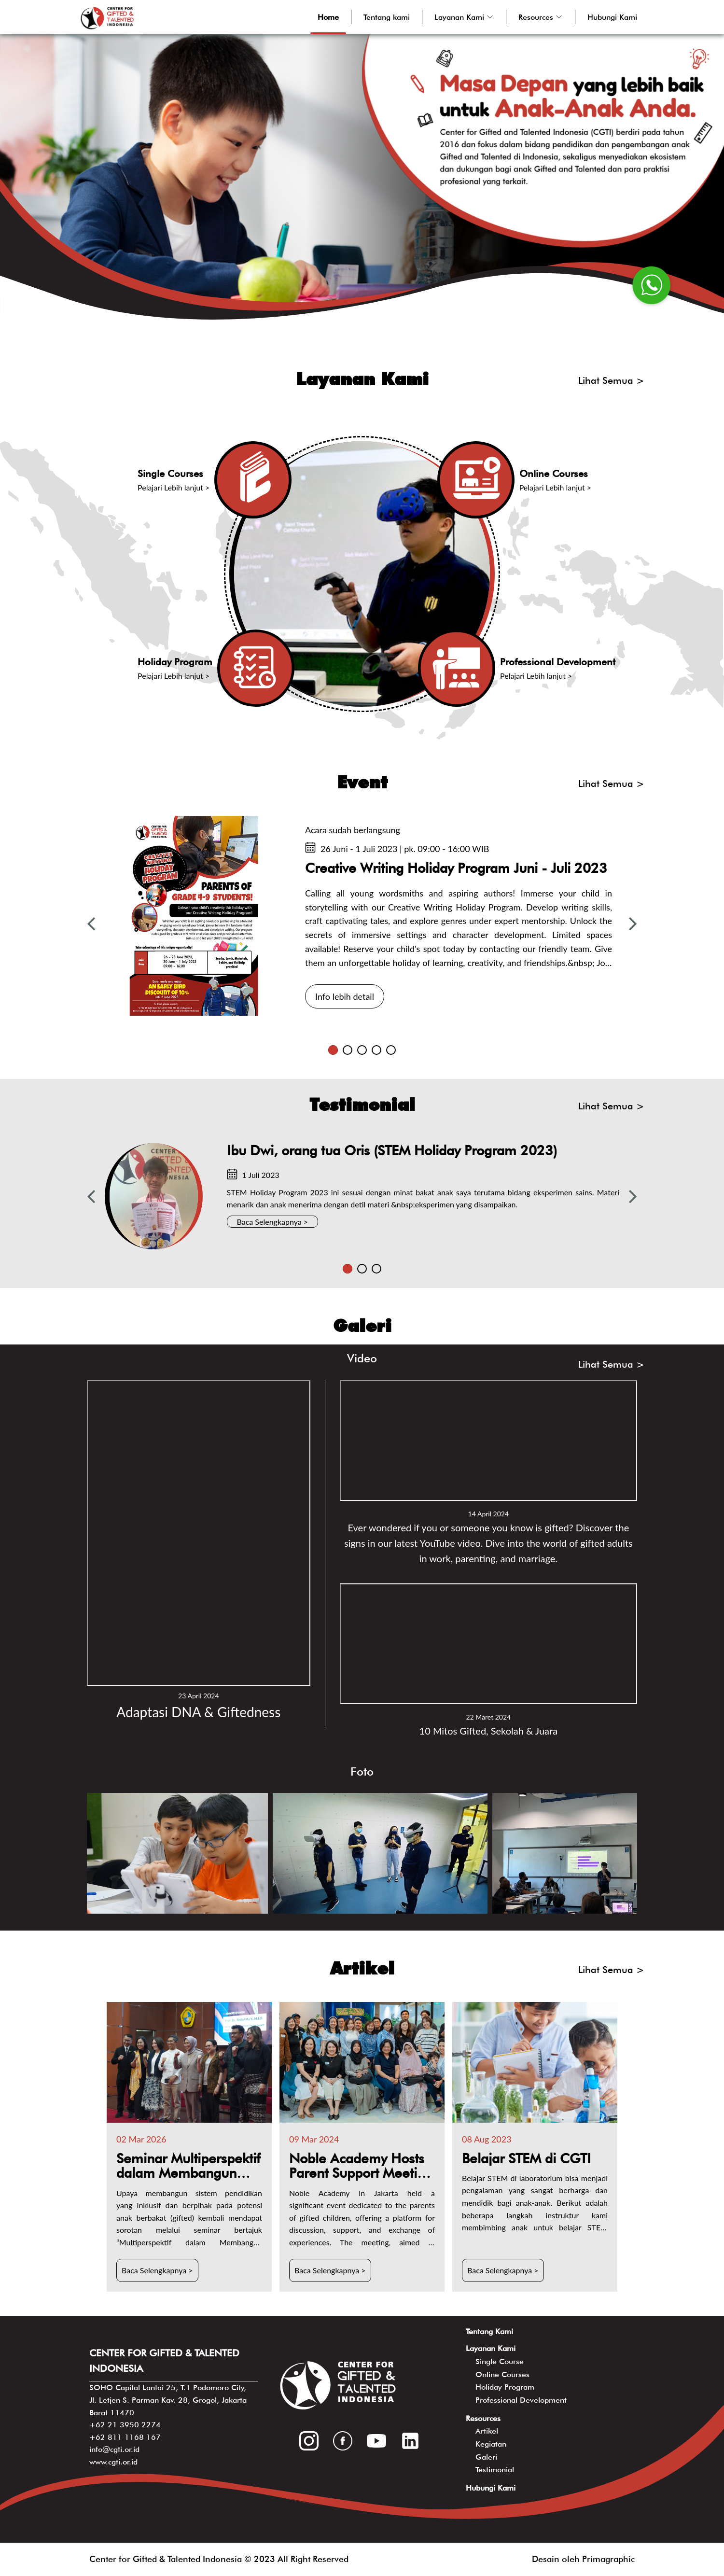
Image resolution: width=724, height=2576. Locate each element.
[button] (464, 17)
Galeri (486, 2457)
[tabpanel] (362, 916)
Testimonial (494, 2469)
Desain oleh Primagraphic (583, 2559)
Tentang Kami (489, 2331)
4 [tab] (376, 1050)
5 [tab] (391, 1050)
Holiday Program (504, 2387)
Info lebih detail (344, 996)
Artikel (486, 2431)
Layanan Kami (490, 2348)
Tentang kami (386, 17)
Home (328, 17)
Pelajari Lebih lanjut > (173, 487)
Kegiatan (490, 2444)
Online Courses (502, 2374)
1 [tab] (333, 1050)
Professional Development (521, 2400)
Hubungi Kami (612, 17)
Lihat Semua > (611, 380)
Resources (483, 2418)
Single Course (499, 2361)
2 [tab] (347, 1050)
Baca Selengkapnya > (272, 1221)
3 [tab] (362, 1050)
